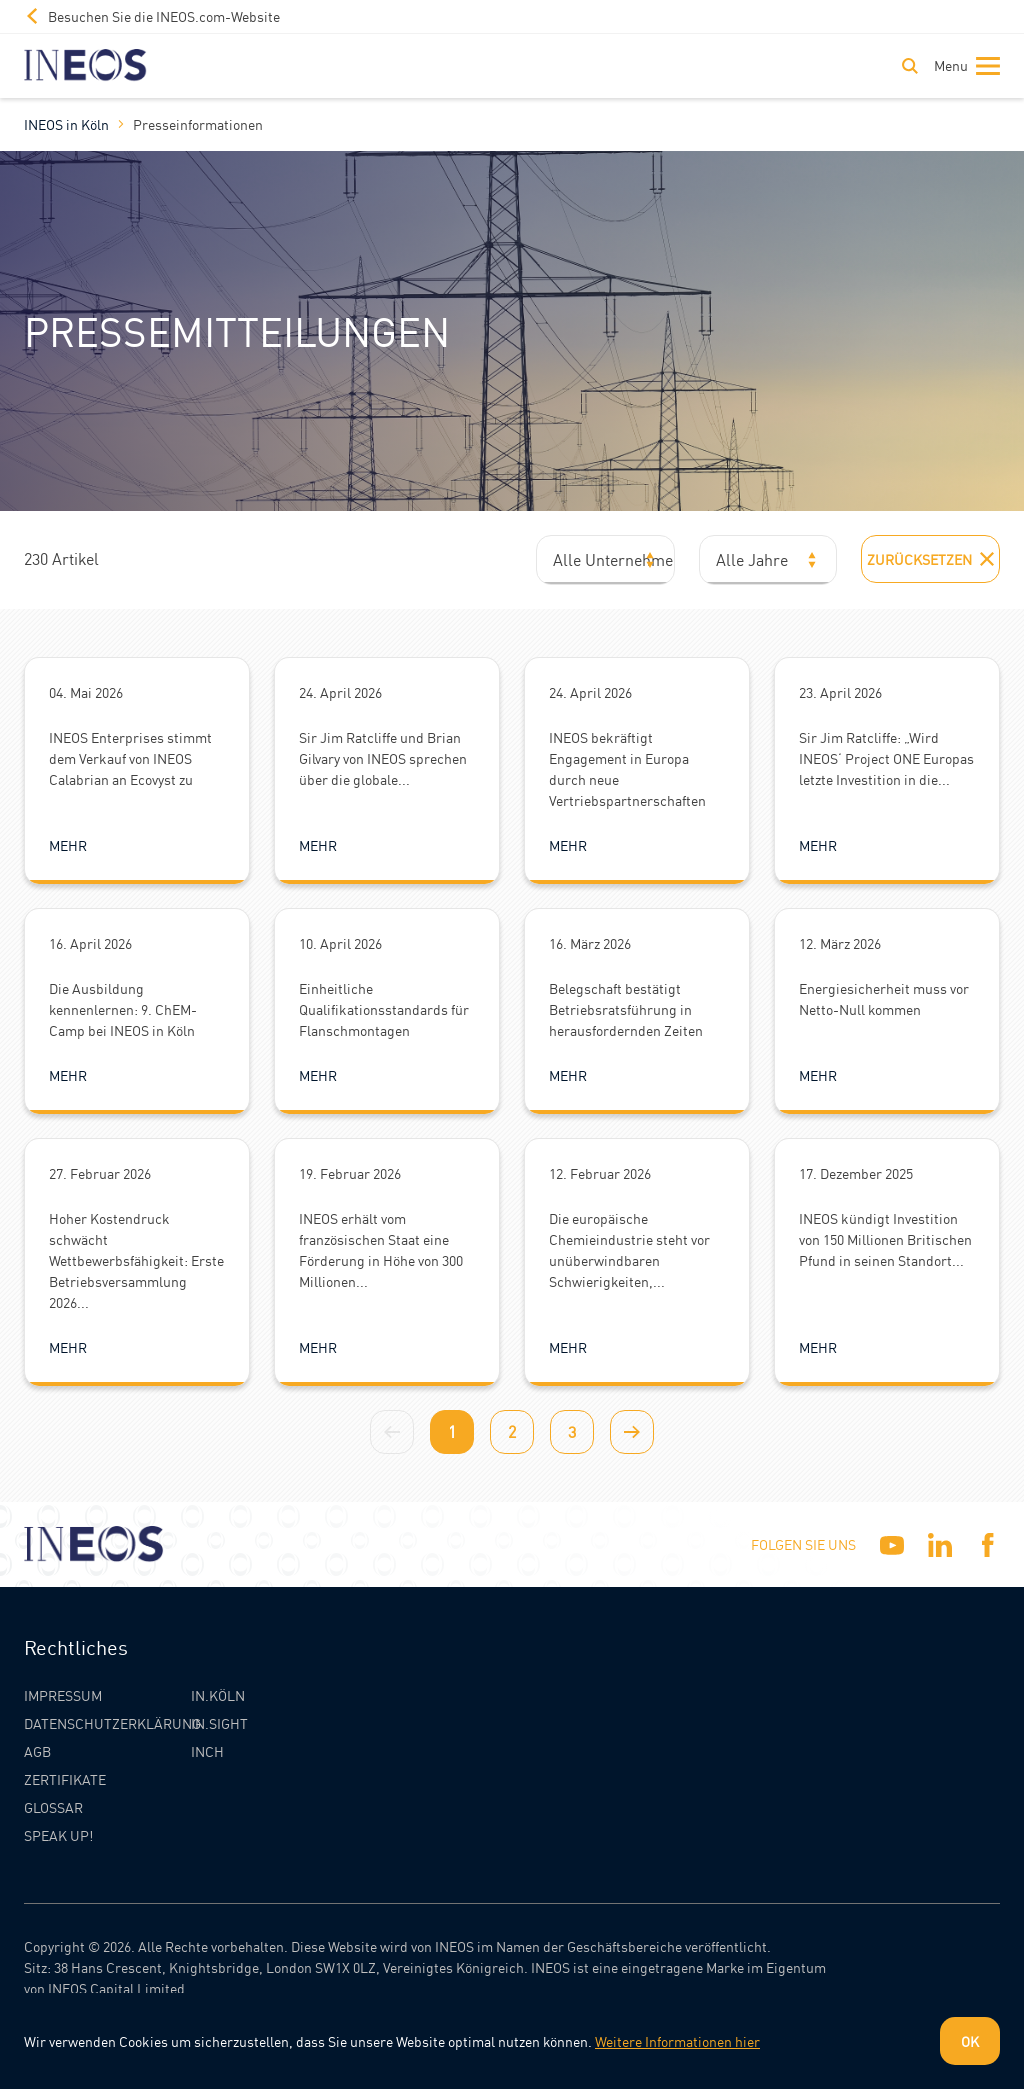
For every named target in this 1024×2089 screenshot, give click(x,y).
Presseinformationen (198, 124)
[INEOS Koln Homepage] (85, 65)
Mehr (68, 845)
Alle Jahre (752, 559)
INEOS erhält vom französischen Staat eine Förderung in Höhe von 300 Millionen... (381, 1249)
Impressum (63, 1695)
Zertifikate (65, 1779)
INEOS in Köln (66, 124)
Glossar (53, 1807)
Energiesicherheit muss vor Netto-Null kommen (884, 998)
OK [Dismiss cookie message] (970, 2041)
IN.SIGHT (219, 1723)
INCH (207, 1751)
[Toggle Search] (910, 66)
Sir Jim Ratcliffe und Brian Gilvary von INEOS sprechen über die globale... (383, 758)
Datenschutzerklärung (112, 1723)
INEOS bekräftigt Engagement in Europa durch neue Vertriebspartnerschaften (627, 768)
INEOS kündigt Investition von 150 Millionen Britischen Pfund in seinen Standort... (885, 1239)
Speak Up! (58, 1835)
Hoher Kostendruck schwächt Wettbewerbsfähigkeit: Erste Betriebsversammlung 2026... (136, 1260)
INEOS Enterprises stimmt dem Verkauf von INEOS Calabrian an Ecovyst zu (130, 758)
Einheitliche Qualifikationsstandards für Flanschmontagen (384, 1009)
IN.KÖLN (218, 1695)
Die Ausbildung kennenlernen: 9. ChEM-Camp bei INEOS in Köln (123, 1009)
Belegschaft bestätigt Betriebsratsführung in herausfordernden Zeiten (626, 1009)
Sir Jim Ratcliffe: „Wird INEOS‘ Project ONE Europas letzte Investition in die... (886, 758)
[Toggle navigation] (963, 66)
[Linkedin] (940, 1545)
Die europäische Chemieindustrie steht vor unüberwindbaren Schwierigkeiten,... (629, 1249)
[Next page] (632, 1432)
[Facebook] (988, 1545)
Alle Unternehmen (614, 559)
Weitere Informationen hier (677, 2041)
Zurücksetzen (930, 559)
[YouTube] (892, 1545)
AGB (37, 1751)
